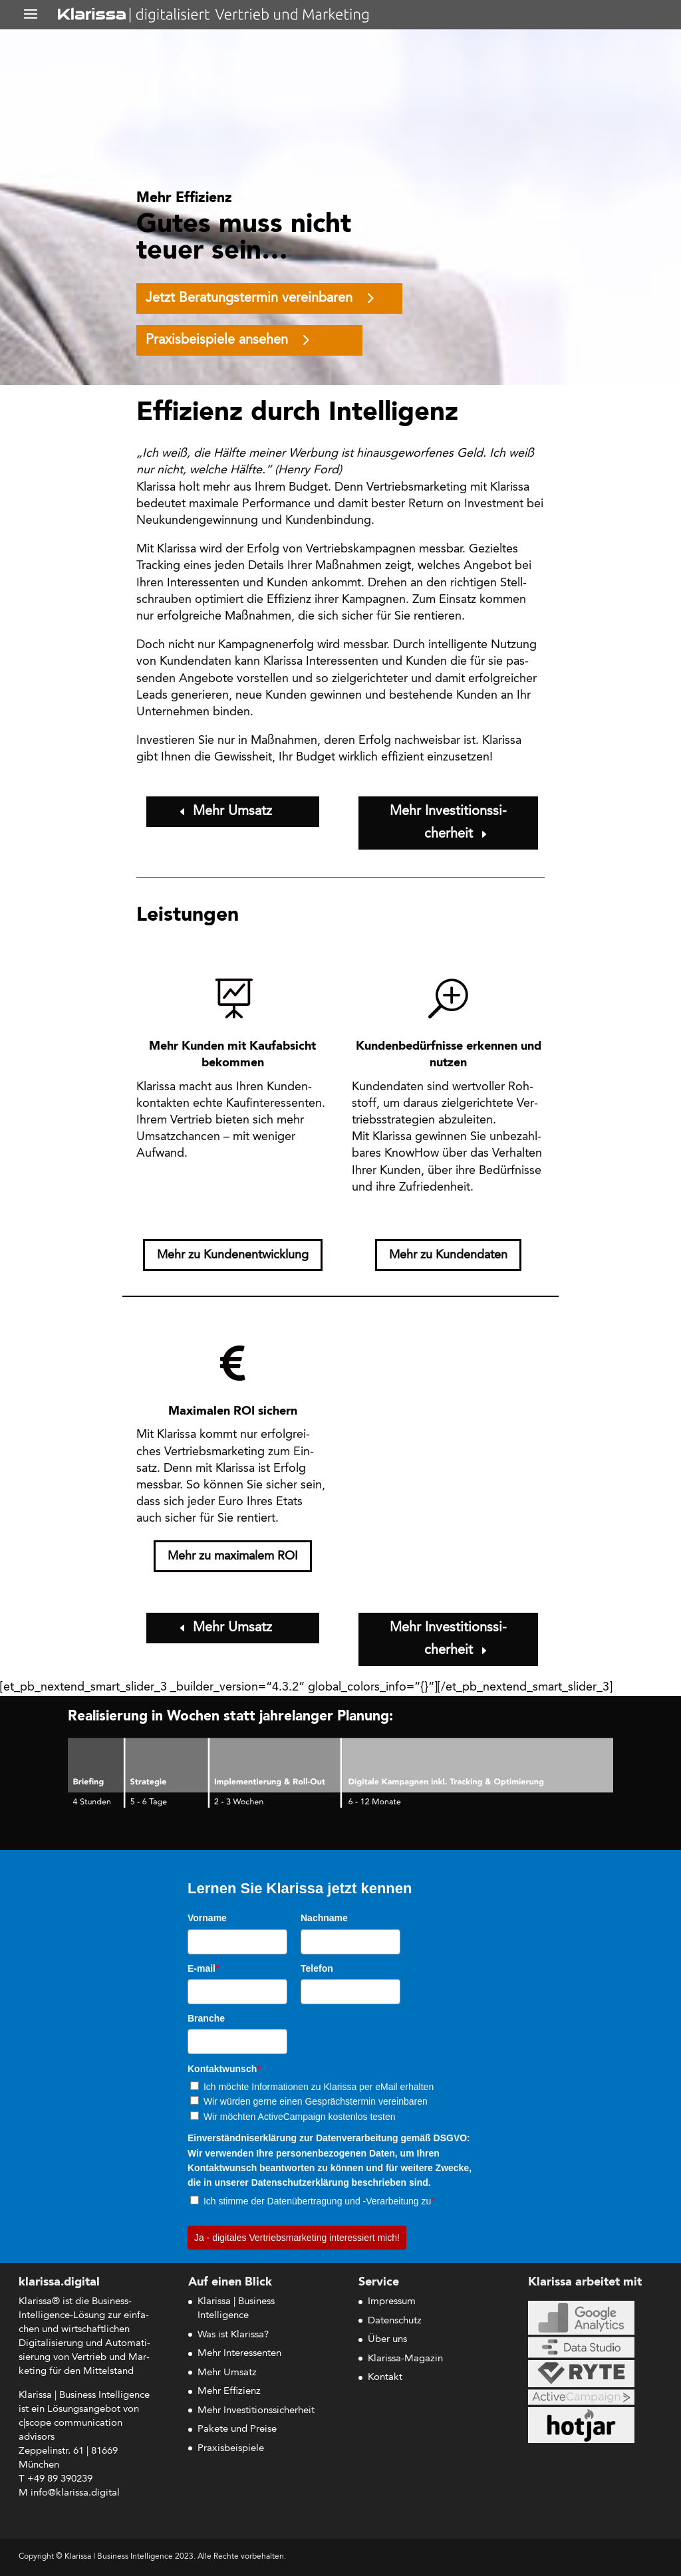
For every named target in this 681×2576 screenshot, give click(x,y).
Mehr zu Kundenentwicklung (233, 1255)
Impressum (392, 2302)
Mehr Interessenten (239, 2354)
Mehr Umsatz (232, 811)
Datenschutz (395, 2321)
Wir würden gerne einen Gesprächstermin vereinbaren (316, 2101)
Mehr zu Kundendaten (448, 1255)
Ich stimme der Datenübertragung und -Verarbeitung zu (319, 2201)
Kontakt (385, 2378)
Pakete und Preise (237, 2429)
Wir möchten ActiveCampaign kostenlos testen (300, 2116)
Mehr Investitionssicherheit (256, 2411)
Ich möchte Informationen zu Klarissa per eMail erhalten (319, 2086)
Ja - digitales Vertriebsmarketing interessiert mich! (297, 2237)
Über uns (387, 2340)
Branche (206, 2018)
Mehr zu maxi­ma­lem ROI (233, 1556)
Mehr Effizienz (229, 2392)
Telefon (317, 1968)
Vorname (207, 1918)
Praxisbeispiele (231, 2449)
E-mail (203, 1968)
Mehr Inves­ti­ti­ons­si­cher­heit (448, 823)
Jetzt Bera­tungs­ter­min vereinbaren (249, 298)
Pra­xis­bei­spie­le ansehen (217, 340)
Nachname (324, 1918)
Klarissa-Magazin (405, 2359)
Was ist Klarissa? (233, 2335)
